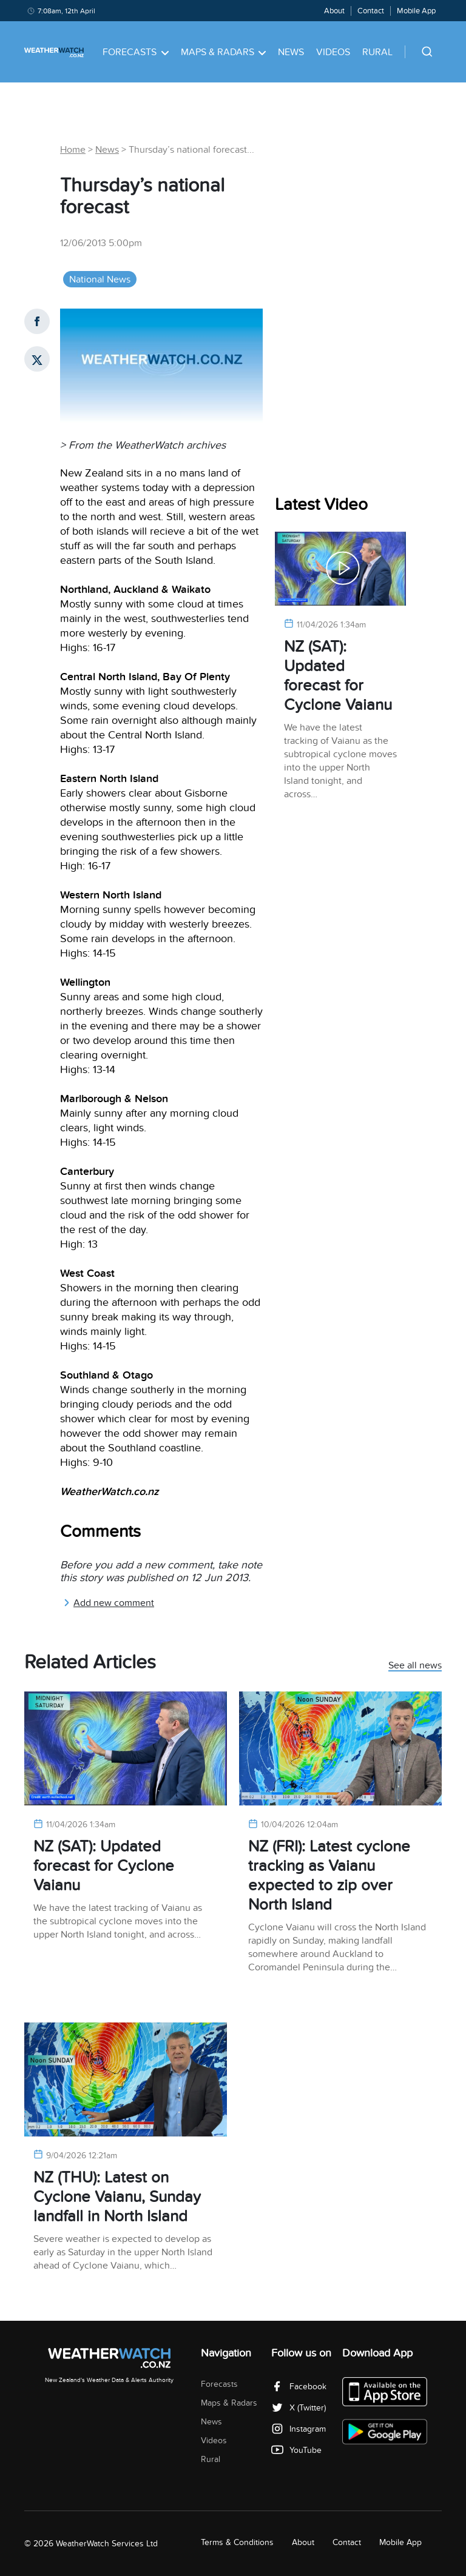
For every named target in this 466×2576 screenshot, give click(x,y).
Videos (333, 52)
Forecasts (136, 52)
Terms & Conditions (237, 2542)
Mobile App (416, 11)
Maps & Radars (223, 52)
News (291, 52)
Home (73, 150)
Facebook (298, 2386)
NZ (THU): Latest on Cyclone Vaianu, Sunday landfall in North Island (117, 2197)
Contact (370, 11)
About (334, 11)
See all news (415, 1666)
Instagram (298, 2429)
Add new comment (108, 1603)
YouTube (296, 2450)
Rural (377, 52)
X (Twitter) (298, 2408)
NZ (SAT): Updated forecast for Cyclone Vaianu (338, 675)
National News (99, 279)
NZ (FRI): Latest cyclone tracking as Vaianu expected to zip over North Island (329, 1875)
